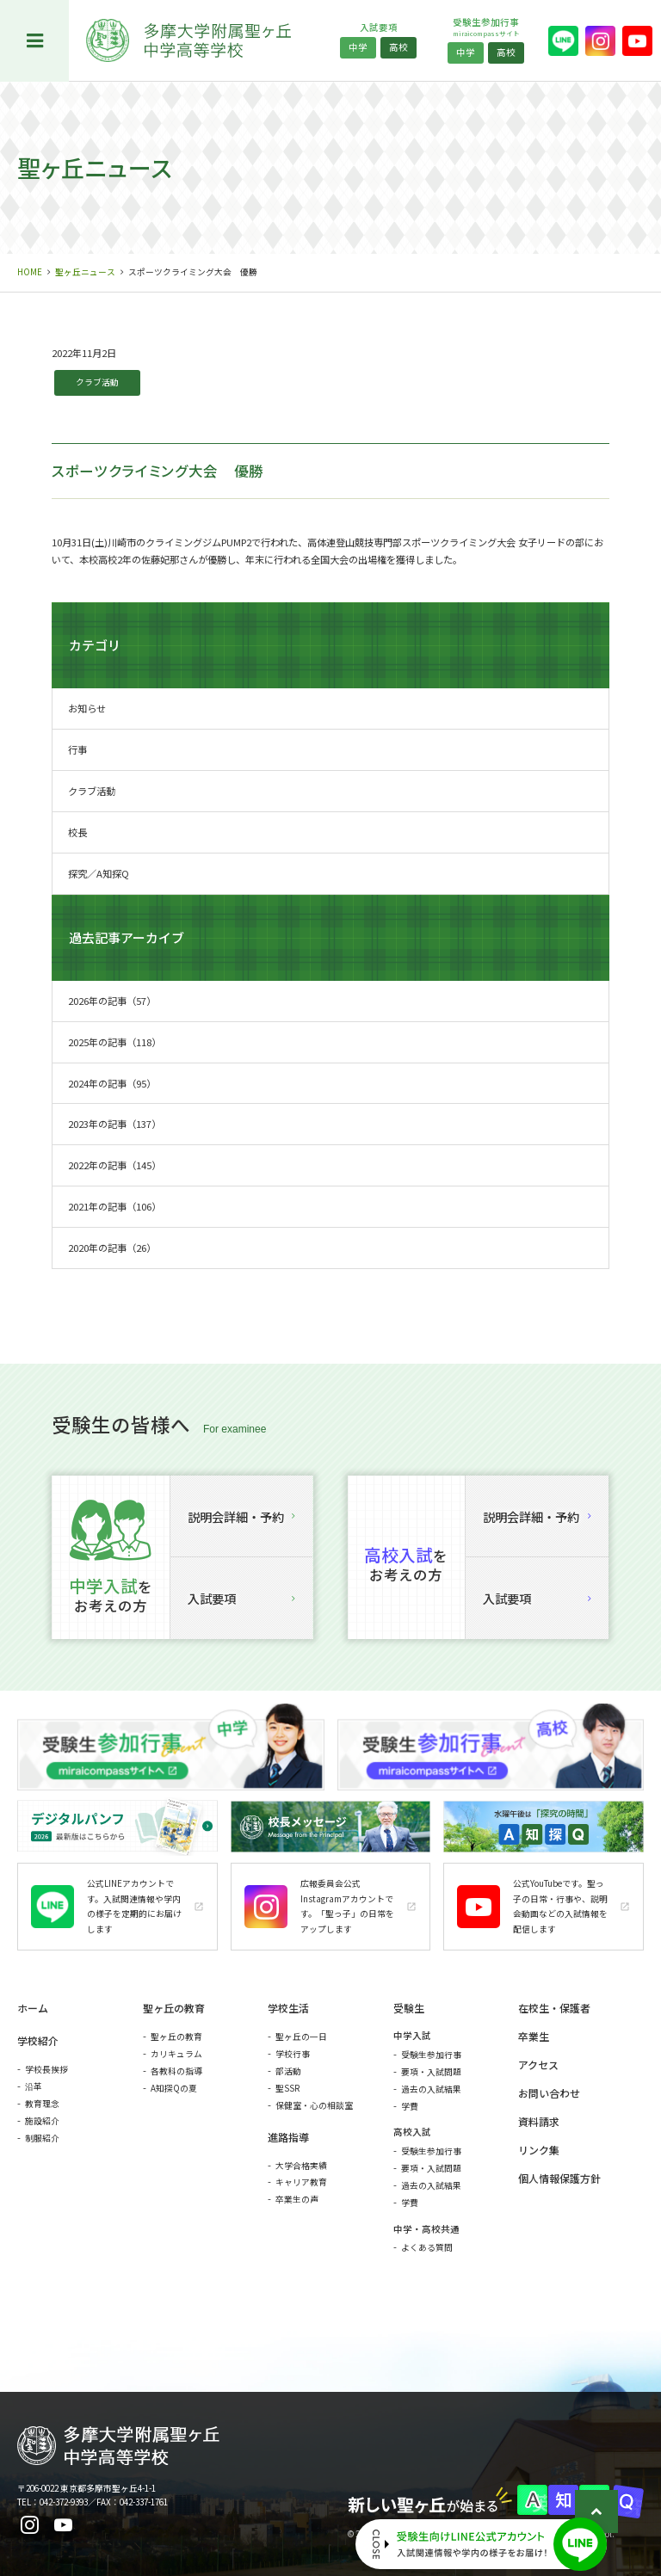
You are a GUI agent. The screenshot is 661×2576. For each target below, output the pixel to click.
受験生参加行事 (431, 2055)
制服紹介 (42, 2138)
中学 (358, 46)
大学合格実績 (301, 2166)
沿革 (33, 2086)
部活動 (288, 2071)
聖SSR (287, 2088)
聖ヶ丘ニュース (85, 272)
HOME (29, 272)
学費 (409, 2106)
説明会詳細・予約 (242, 1516)
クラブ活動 (97, 382)
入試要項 (242, 1598)
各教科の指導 (176, 2071)
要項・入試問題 (431, 2072)
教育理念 (42, 2104)
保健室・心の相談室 (314, 2105)
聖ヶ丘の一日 (301, 2037)
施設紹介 (42, 2121)
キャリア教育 (301, 2182)
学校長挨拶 (46, 2069)
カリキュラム (176, 2054)
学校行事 (292, 2054)
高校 (398, 46)
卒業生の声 (296, 2199)
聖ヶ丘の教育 (176, 2037)
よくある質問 (427, 2247)
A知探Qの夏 (174, 2088)
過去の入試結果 (431, 2089)
